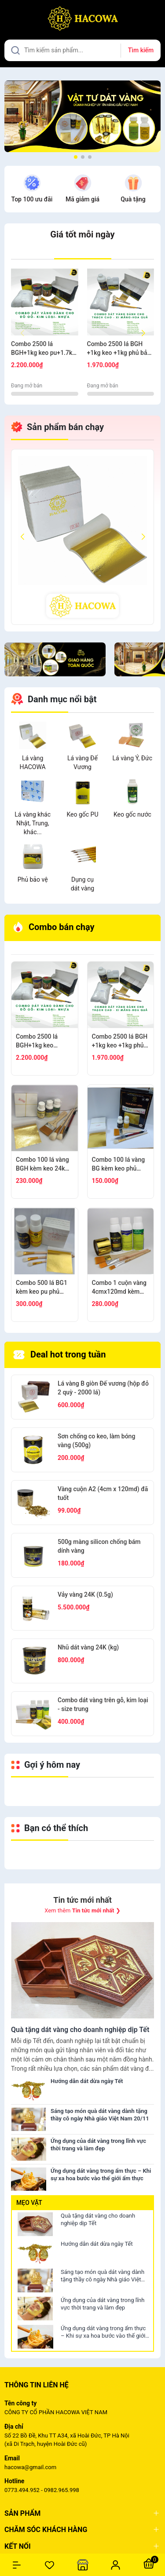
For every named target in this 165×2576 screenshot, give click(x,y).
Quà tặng (133, 199)
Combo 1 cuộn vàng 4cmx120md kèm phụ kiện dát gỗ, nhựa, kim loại (119, 1287)
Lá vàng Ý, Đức (133, 758)
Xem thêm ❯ (82, 1910)
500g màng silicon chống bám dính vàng (99, 1546)
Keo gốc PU (82, 814)
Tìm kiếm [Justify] (141, 50)
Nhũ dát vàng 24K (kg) (88, 1647)
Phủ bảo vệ (33, 879)
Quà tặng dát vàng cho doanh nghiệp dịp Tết (98, 2219)
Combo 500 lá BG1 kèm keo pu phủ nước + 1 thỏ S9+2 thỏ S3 (41, 1287)
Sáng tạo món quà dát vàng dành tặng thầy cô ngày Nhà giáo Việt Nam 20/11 (102, 2276)
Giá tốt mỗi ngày (82, 234)
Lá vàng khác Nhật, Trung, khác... (33, 823)
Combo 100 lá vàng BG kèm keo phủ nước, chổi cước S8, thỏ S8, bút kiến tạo (119, 1164)
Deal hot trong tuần (59, 1355)
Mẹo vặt (29, 2202)
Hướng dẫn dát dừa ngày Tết (97, 2243)
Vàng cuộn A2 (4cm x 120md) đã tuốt (103, 1493)
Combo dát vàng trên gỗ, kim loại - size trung (103, 1704)
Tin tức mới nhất (82, 1900)
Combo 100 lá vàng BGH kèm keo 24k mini (42, 1164)
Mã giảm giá (82, 199)
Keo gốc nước (132, 814)
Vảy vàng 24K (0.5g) (85, 1594)
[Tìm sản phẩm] (82, 50)
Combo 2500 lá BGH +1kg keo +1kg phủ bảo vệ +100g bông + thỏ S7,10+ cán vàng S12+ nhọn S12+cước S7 (119, 348)
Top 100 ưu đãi (32, 199)
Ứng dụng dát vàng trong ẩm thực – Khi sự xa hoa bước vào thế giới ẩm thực (103, 2332)
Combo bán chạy (54, 927)
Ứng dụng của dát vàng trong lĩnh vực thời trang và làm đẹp (102, 2304)
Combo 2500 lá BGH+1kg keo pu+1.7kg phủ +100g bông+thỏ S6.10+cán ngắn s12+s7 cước (44, 348)
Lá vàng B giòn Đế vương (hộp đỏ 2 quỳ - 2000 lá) (103, 1388)
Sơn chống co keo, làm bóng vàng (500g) (96, 1441)
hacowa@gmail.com (30, 2467)
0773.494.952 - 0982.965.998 (41, 2490)
